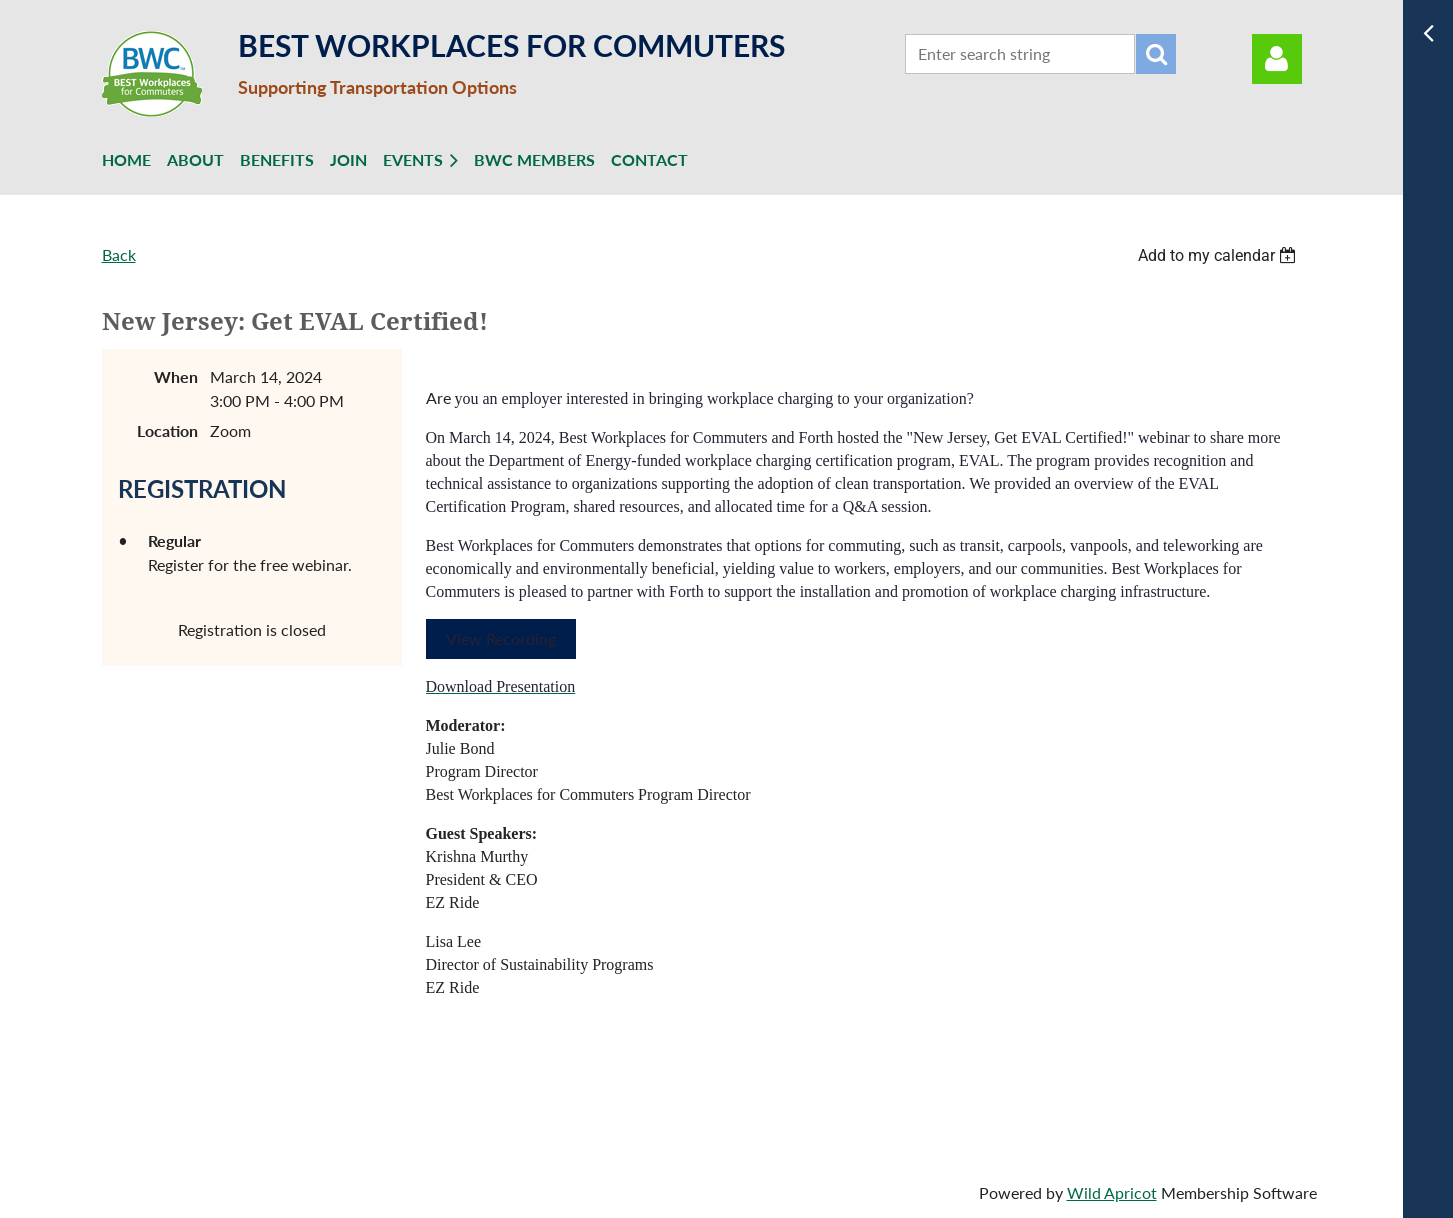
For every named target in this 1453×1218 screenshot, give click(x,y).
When (176, 376)
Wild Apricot (1112, 1192)
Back (119, 254)
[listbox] (1220, 255)
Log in (1277, 59)
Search (1156, 54)
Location (167, 430)
